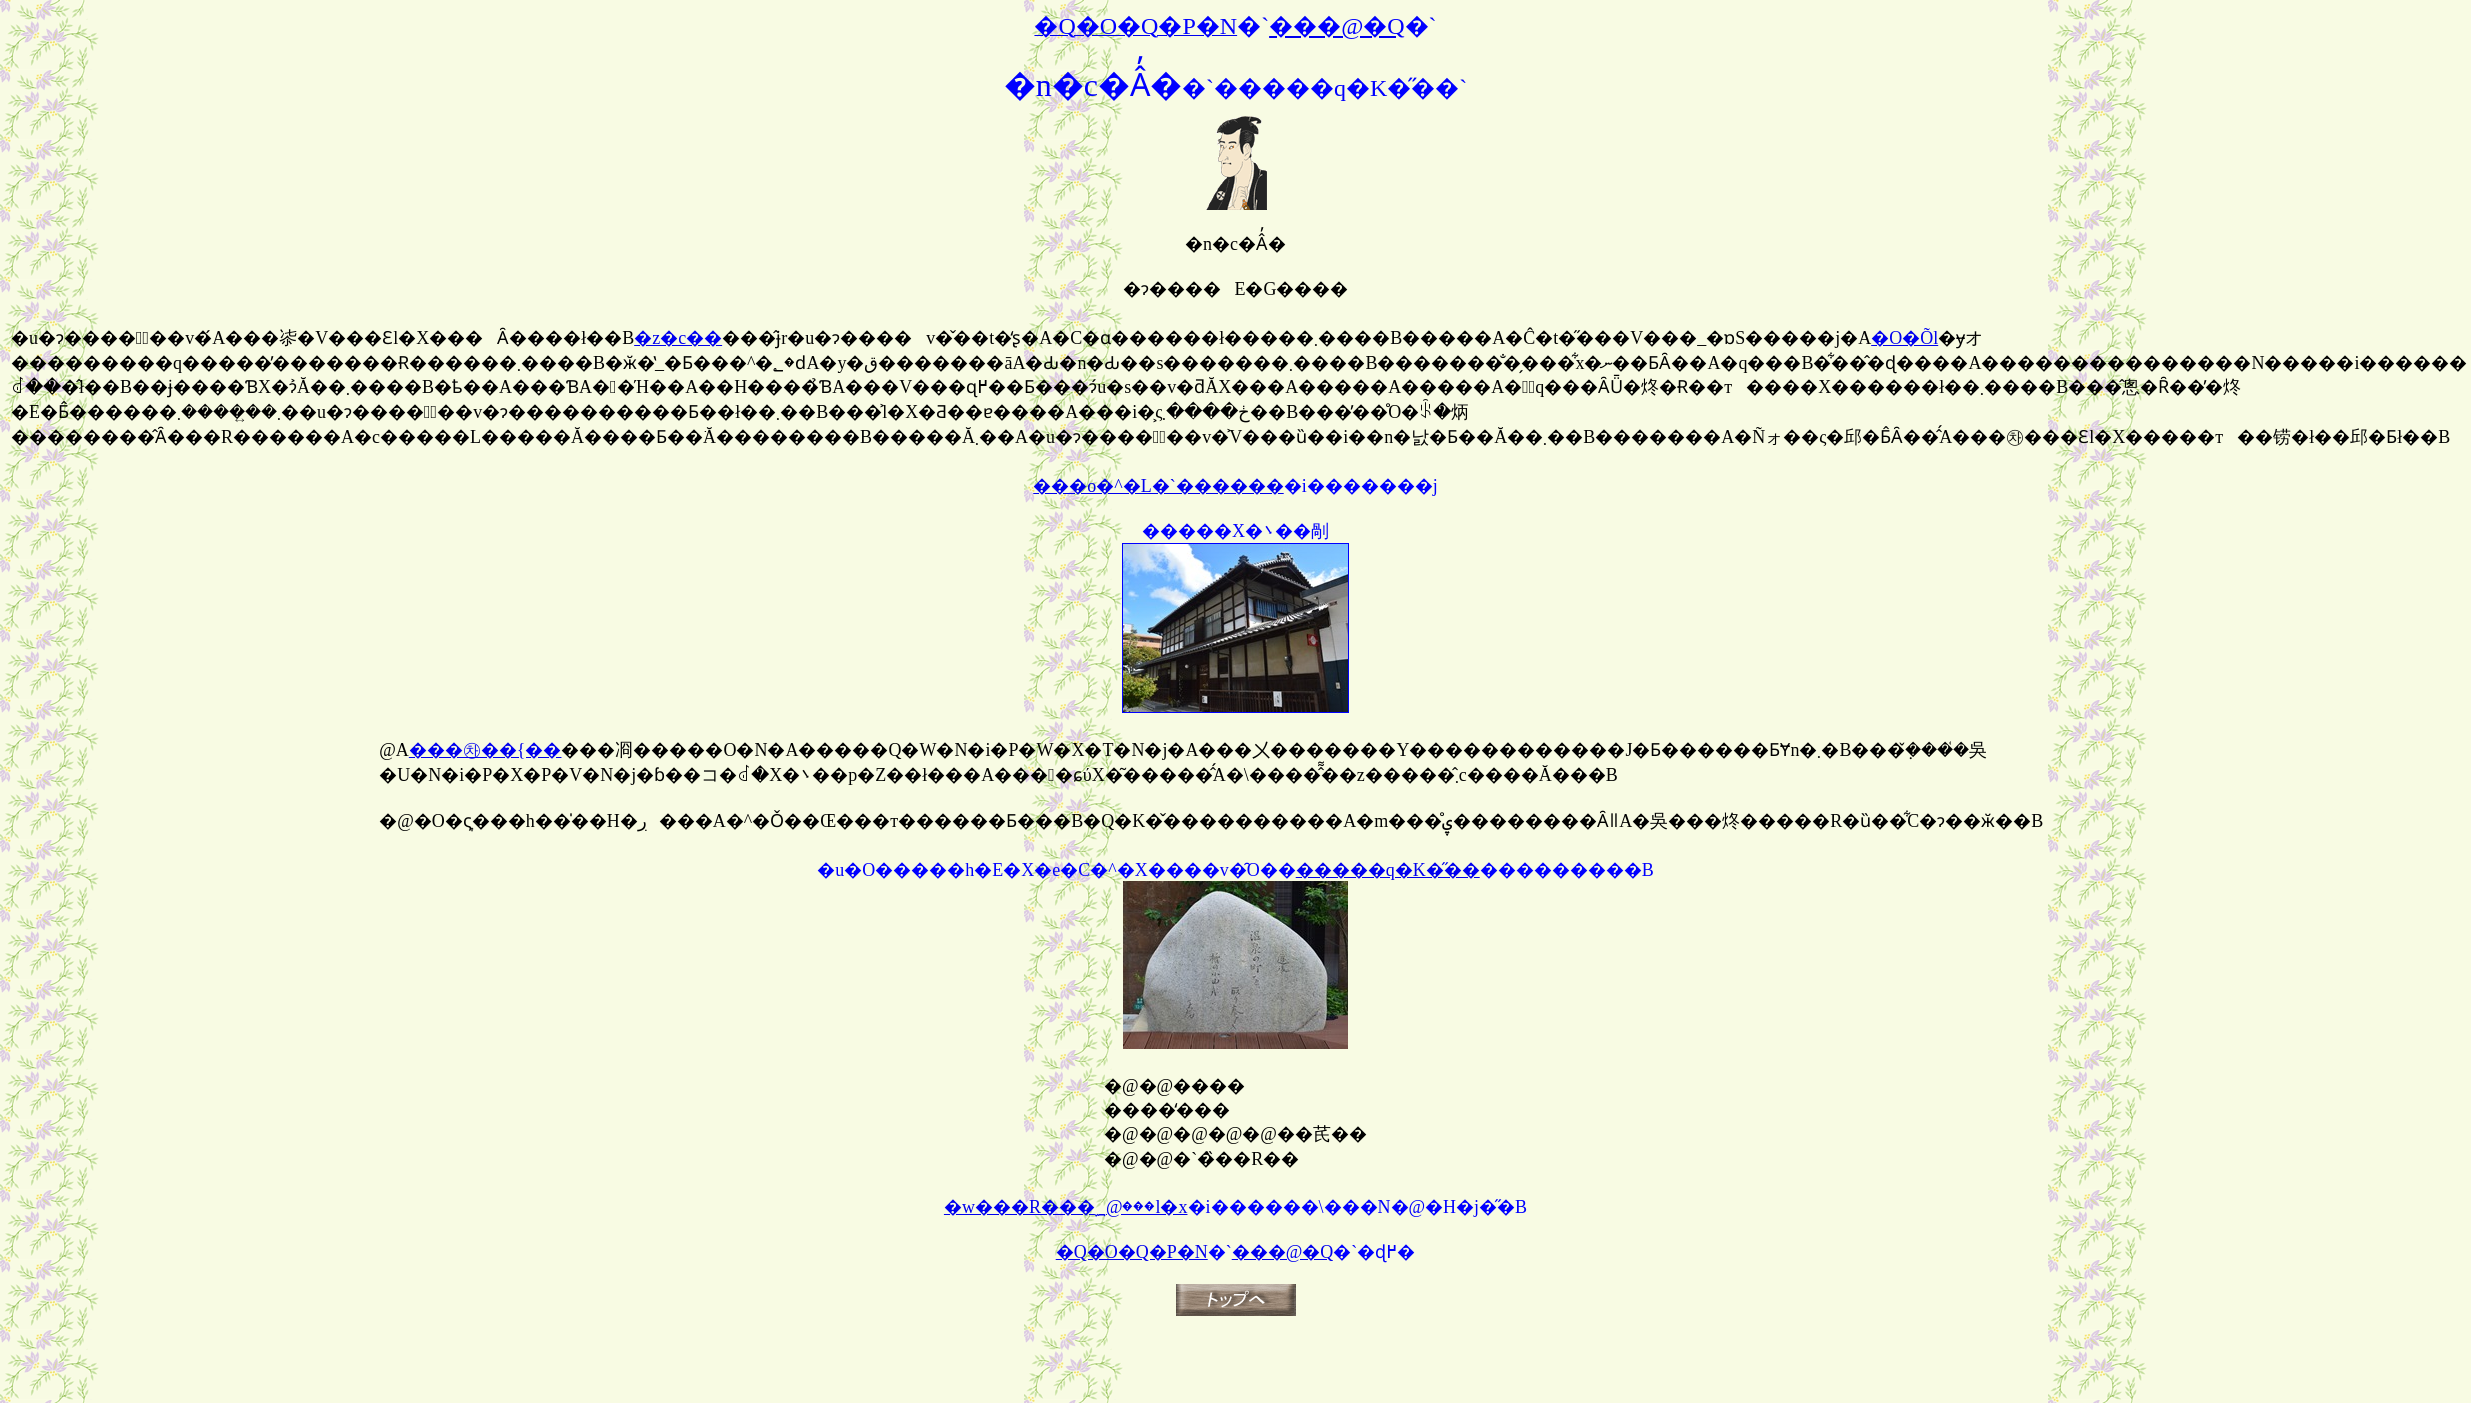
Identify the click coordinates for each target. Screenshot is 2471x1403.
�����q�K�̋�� (1388, 870)
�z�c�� (678, 338)
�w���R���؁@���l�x (1066, 1207)
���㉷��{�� (485, 750)
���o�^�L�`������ (1158, 486)
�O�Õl (1904, 338)
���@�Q (1283, 1252)
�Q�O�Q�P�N (1132, 1252)
